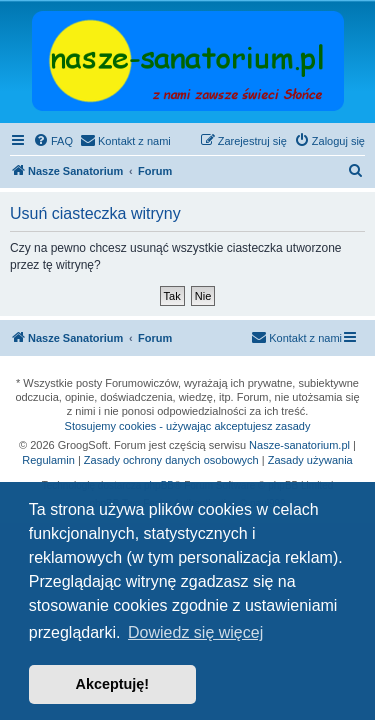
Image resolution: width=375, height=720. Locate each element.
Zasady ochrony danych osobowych (171, 460)
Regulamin (48, 460)
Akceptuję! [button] (113, 684)
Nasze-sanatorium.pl (299, 445)
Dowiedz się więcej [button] (195, 632)
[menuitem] (53, 141)
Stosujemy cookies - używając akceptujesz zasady (188, 426)
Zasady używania (310, 460)
